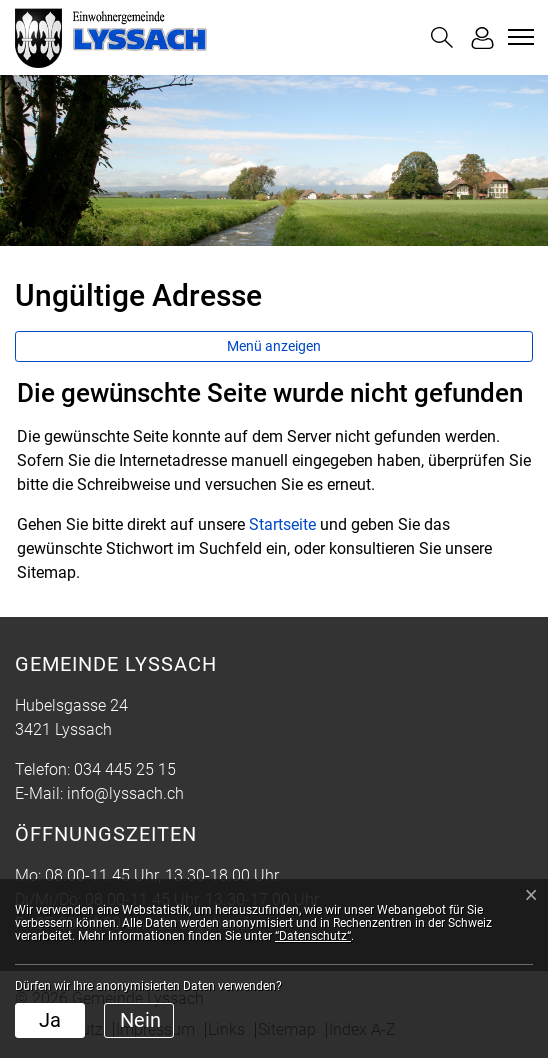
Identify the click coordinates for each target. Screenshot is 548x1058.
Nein (140, 1020)
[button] (442, 37)
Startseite (282, 524)
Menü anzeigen (274, 346)
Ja (50, 1020)
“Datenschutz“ (313, 936)
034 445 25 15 (125, 769)
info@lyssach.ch (125, 793)
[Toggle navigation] (518, 37)
